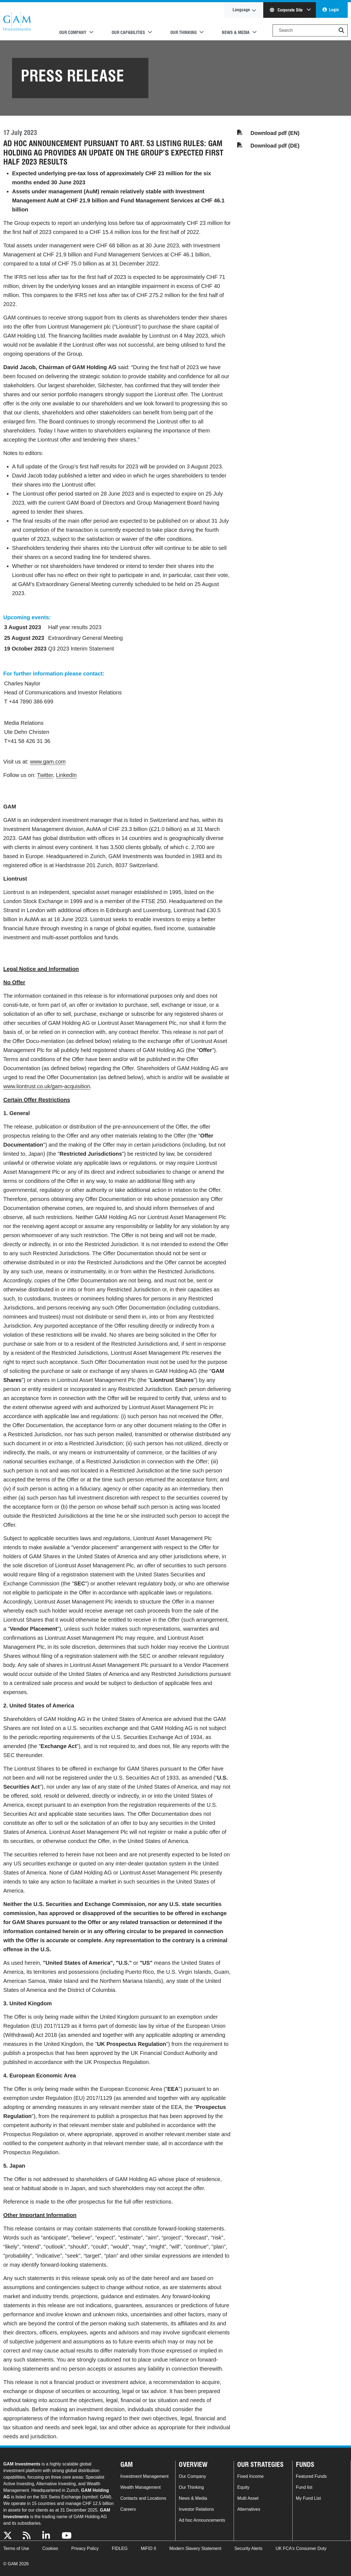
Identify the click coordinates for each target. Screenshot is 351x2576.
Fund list (304, 2487)
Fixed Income (250, 2476)
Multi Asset (247, 2498)
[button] (341, 30)
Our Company (192, 2476)
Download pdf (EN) (274, 133)
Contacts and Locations (143, 2498)
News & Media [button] (236, 32)
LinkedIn (66, 775)
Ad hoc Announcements (202, 2520)
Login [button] (334, 9)
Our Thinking (191, 2487)
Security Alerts (248, 2548)
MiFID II (148, 2548)
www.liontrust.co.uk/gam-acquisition (46, 1086)
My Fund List (308, 2498)
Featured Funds (311, 2476)
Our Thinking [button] (183, 32)
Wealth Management (140, 2487)
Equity (243, 2487)
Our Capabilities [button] (128, 32)
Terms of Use (16, 2548)
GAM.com (17, 21)
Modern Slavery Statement (195, 2548)
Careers (128, 2509)
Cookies (50, 2548)
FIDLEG (120, 2548)
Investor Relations (196, 2509)
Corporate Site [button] (287, 10)
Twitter (45, 775)
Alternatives (248, 2509)
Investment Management (144, 2476)
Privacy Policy (85, 2548)
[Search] (310, 30)
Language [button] (241, 9)
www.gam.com (48, 762)
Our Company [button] (72, 32)
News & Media (193, 2498)
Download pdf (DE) (274, 146)
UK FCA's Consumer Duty (301, 2548)
